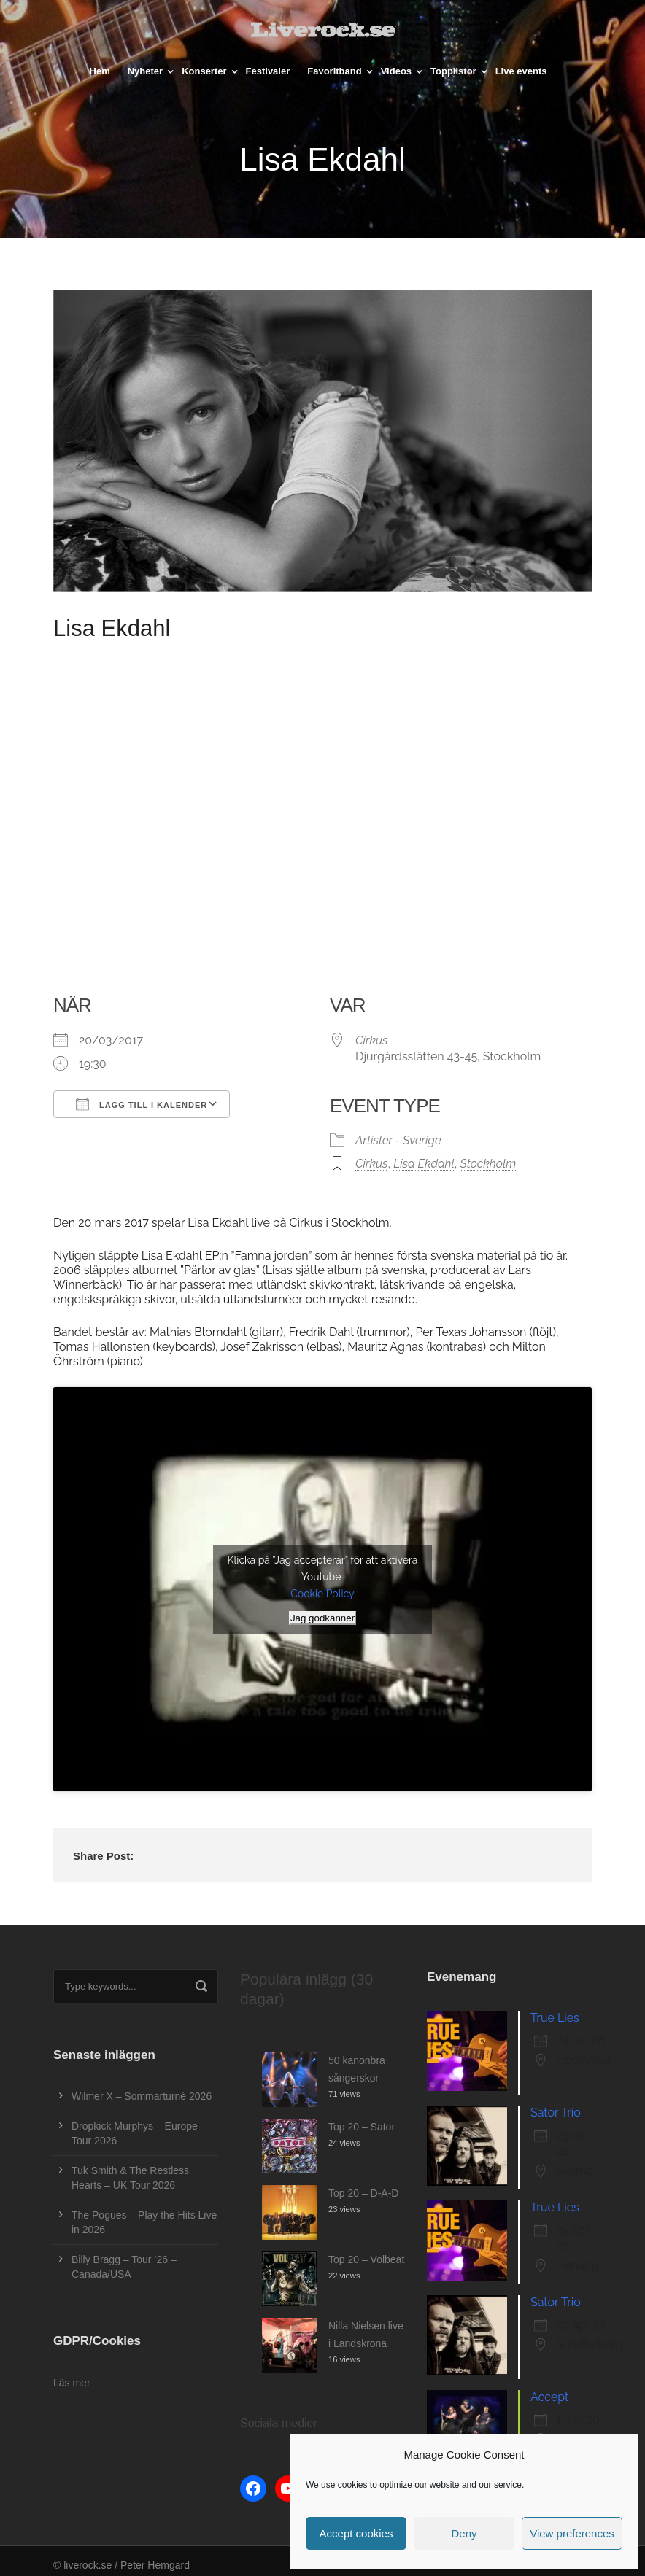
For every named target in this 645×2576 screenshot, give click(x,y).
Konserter (204, 71)
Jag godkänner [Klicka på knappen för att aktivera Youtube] (322, 1618)
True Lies (554, 2018)
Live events (521, 71)
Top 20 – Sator (361, 2127)
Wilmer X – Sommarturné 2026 (142, 2096)
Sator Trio (555, 2112)
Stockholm (488, 1164)
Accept (549, 2397)
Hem (100, 71)
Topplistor (453, 71)
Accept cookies (356, 2533)
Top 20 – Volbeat (366, 2259)
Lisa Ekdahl (423, 1164)
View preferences (572, 2533)
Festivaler (268, 71)
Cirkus (371, 1040)
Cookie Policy (322, 1593)
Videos (396, 71)
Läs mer (71, 2383)
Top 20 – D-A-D (363, 2193)
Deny (463, 2533)
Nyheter (145, 71)
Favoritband (334, 71)
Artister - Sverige (398, 1140)
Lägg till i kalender (141, 1104)
